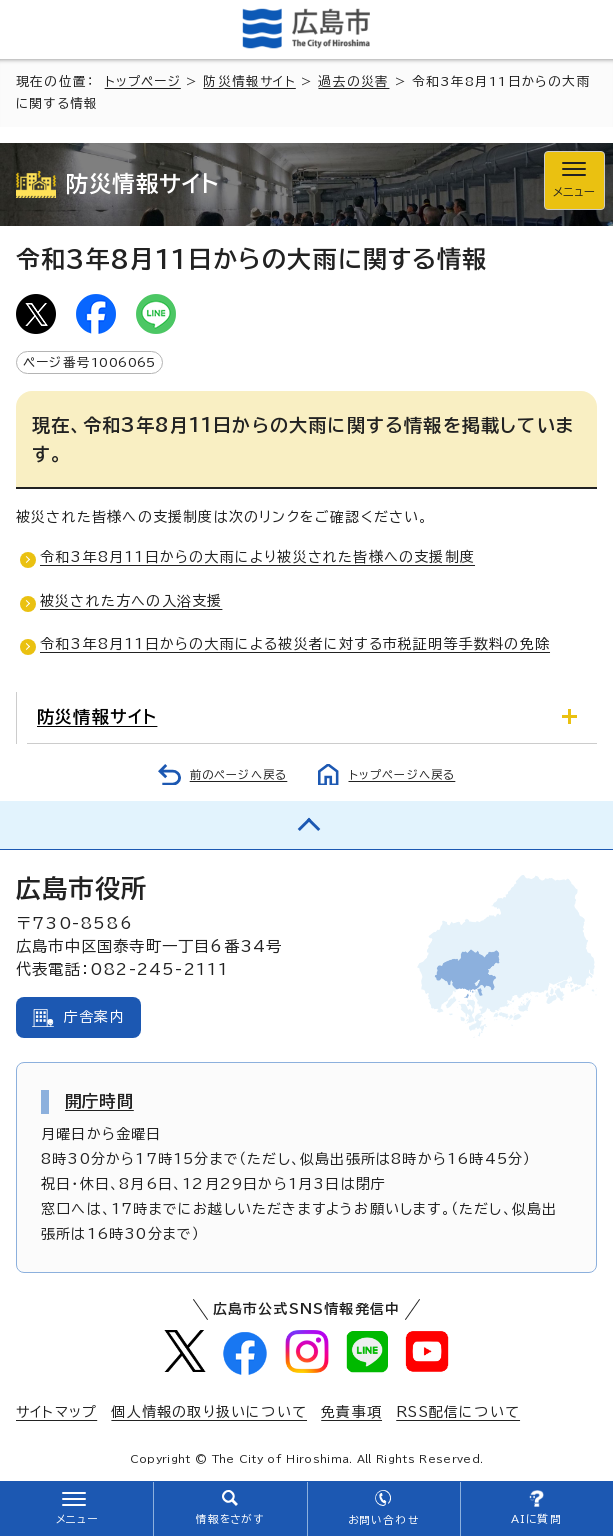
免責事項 (351, 1412)
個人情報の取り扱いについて (209, 1412)
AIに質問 (536, 1519)
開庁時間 (99, 1101)
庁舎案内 (94, 1017)
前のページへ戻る (239, 774)
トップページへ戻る (402, 774)
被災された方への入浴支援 (131, 601)
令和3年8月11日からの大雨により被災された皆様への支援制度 (257, 557)
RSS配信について (458, 1412)
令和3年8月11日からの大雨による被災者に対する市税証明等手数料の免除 (295, 644)
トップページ (143, 81)
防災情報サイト (249, 81)
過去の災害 (353, 81)
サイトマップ (56, 1412)
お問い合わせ (383, 1520)
